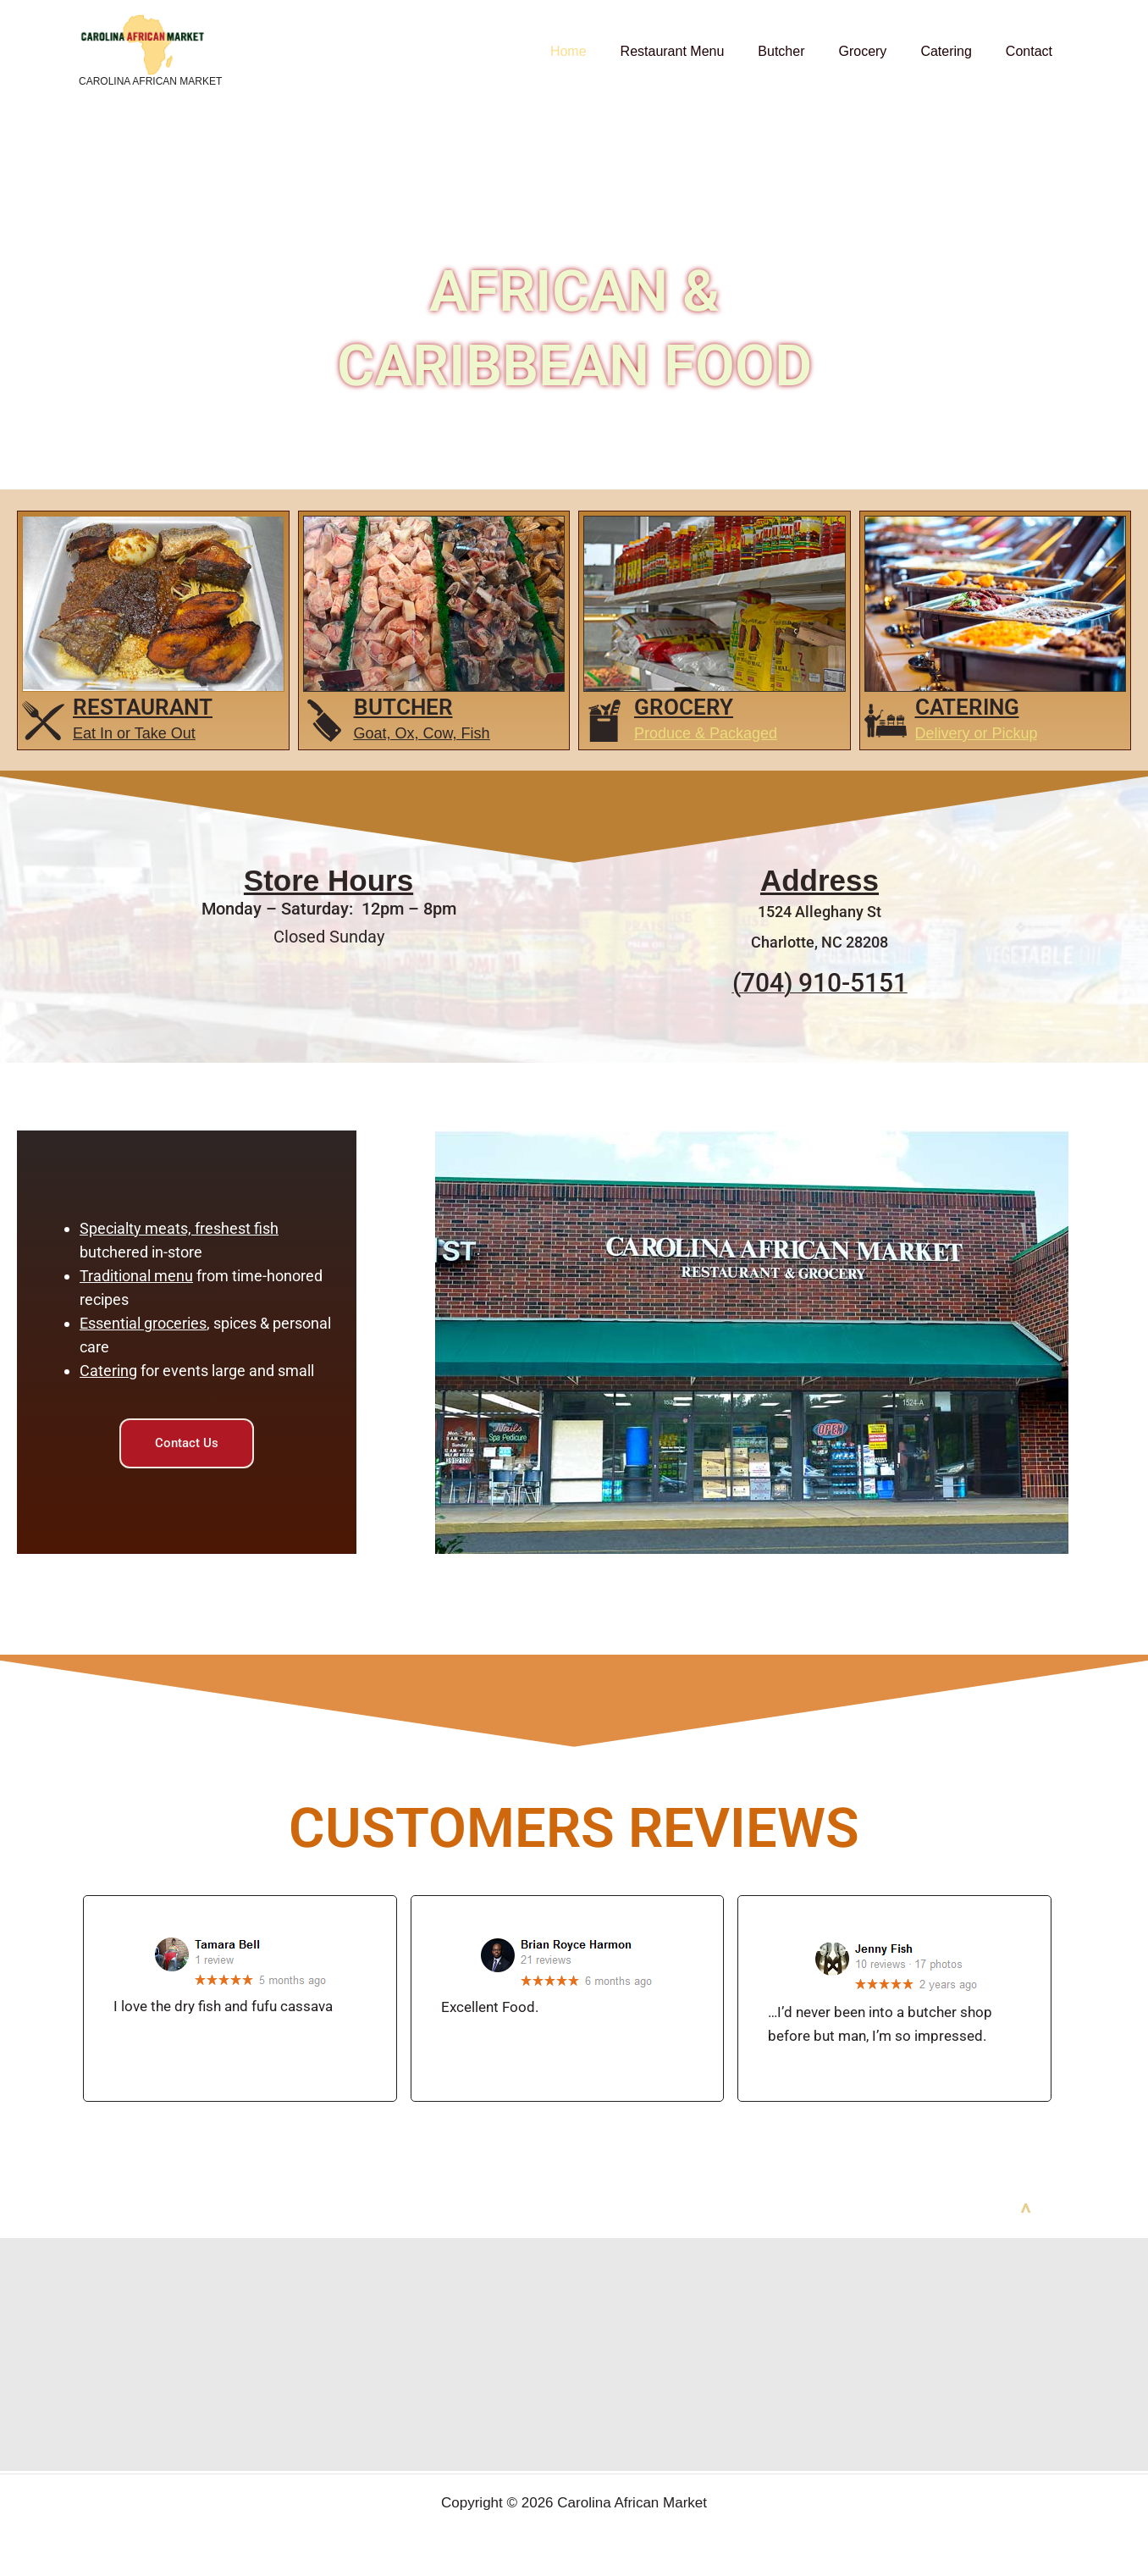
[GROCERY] (604, 720)
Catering (955, 51)
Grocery (879, 51)
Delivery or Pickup (976, 733)
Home (606, 51)
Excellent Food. (489, 1989)
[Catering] (885, 720)
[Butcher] (324, 720)
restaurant (142, 707)
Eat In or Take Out (134, 733)
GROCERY (683, 707)
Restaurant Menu (703, 51)
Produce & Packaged (705, 733)
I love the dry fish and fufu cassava (223, 1988)
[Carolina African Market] (142, 44)
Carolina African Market (150, 81)
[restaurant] (43, 720)
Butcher (804, 51)
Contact (1032, 51)
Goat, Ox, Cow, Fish (422, 733)
